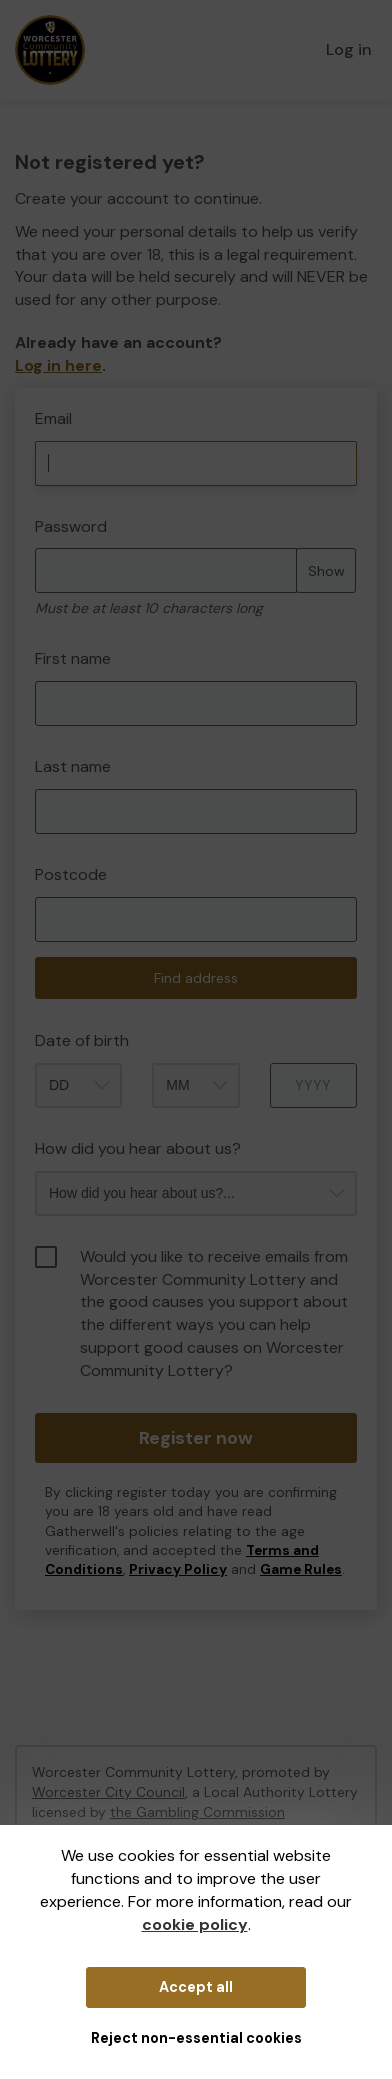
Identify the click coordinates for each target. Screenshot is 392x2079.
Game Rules (301, 1569)
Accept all (196, 1987)
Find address (196, 978)
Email (53, 418)
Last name (73, 766)
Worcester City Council (108, 1792)
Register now (196, 1438)
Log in (349, 49)
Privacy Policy (178, 1569)
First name (73, 658)
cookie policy (195, 1924)
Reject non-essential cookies (196, 2038)
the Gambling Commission (197, 1812)
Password (71, 526)
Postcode (71, 874)
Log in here (58, 365)
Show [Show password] (326, 571)
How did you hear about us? (138, 1148)
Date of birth (82, 1040)
